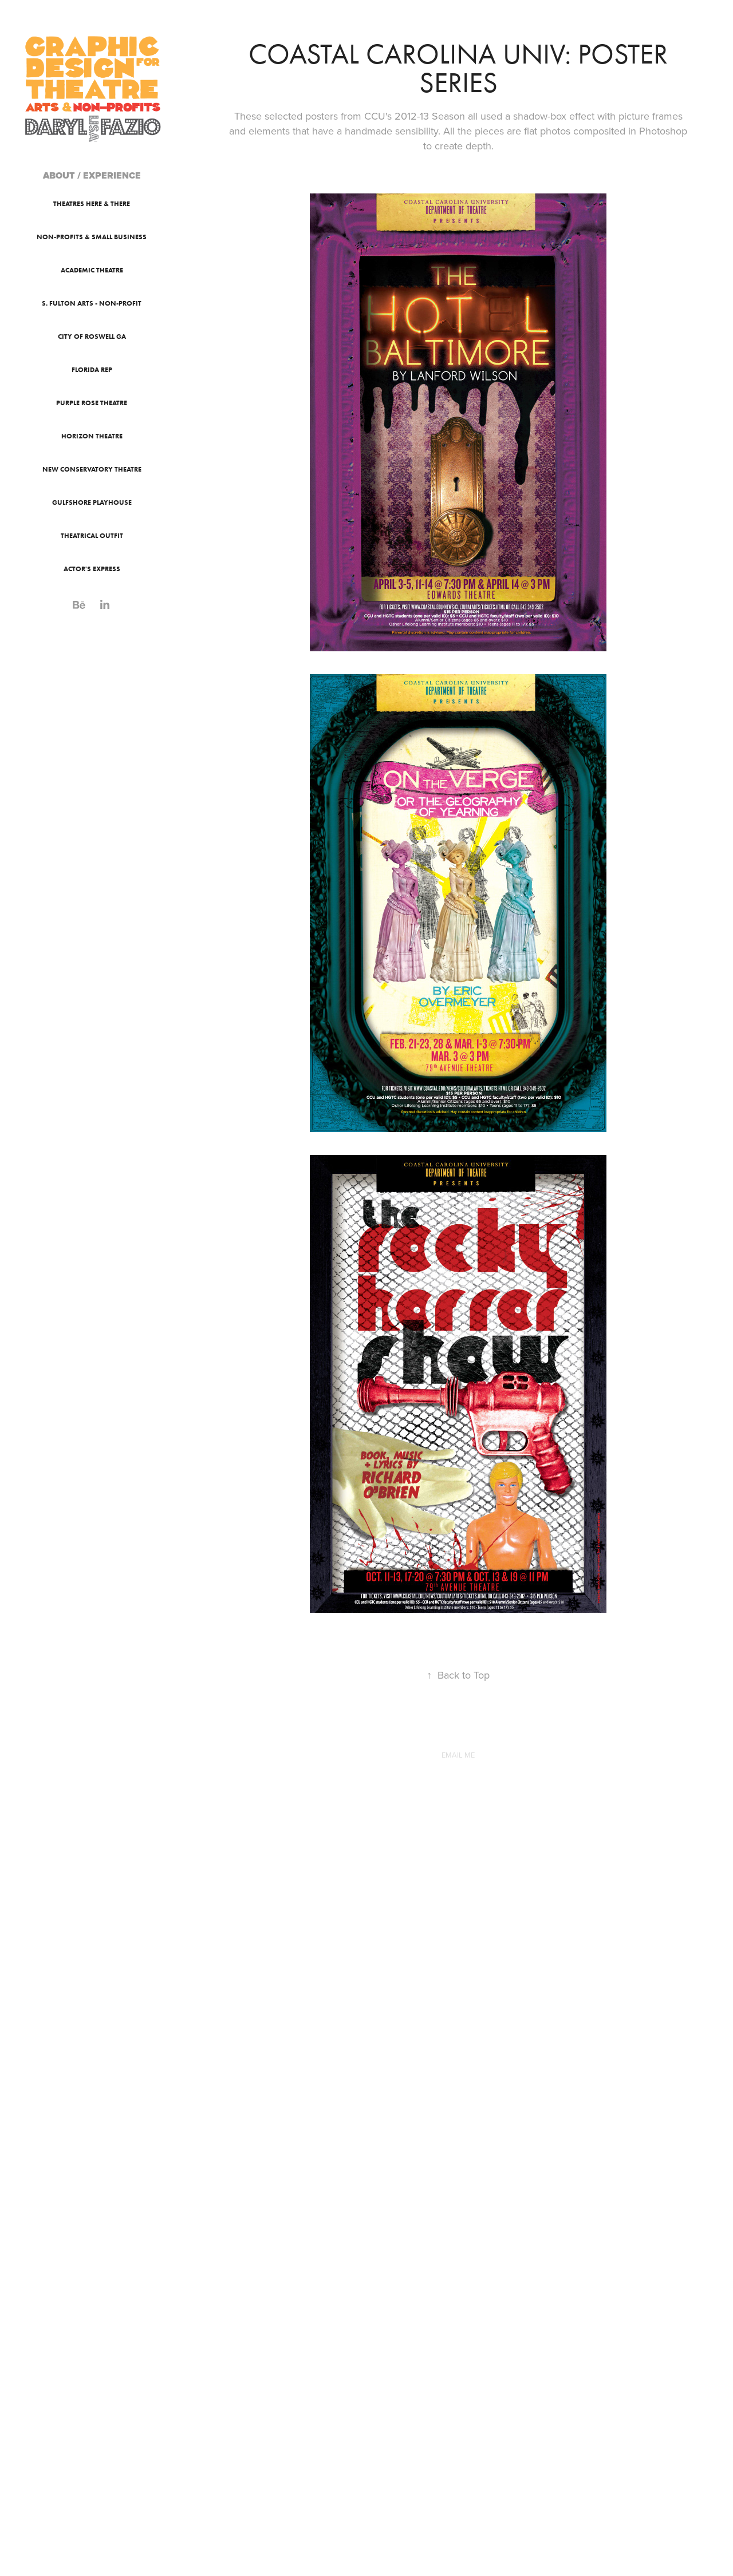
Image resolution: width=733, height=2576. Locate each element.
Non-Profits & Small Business (92, 236)
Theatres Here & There (91, 203)
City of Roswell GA (92, 336)
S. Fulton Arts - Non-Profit (91, 303)
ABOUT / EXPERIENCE (92, 175)
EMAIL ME (458, 1755)
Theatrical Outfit (92, 535)
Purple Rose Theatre (91, 402)
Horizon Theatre (92, 436)
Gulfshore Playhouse (92, 502)
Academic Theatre (92, 270)
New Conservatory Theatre (91, 469)
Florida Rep (92, 369)
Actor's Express (92, 568)
